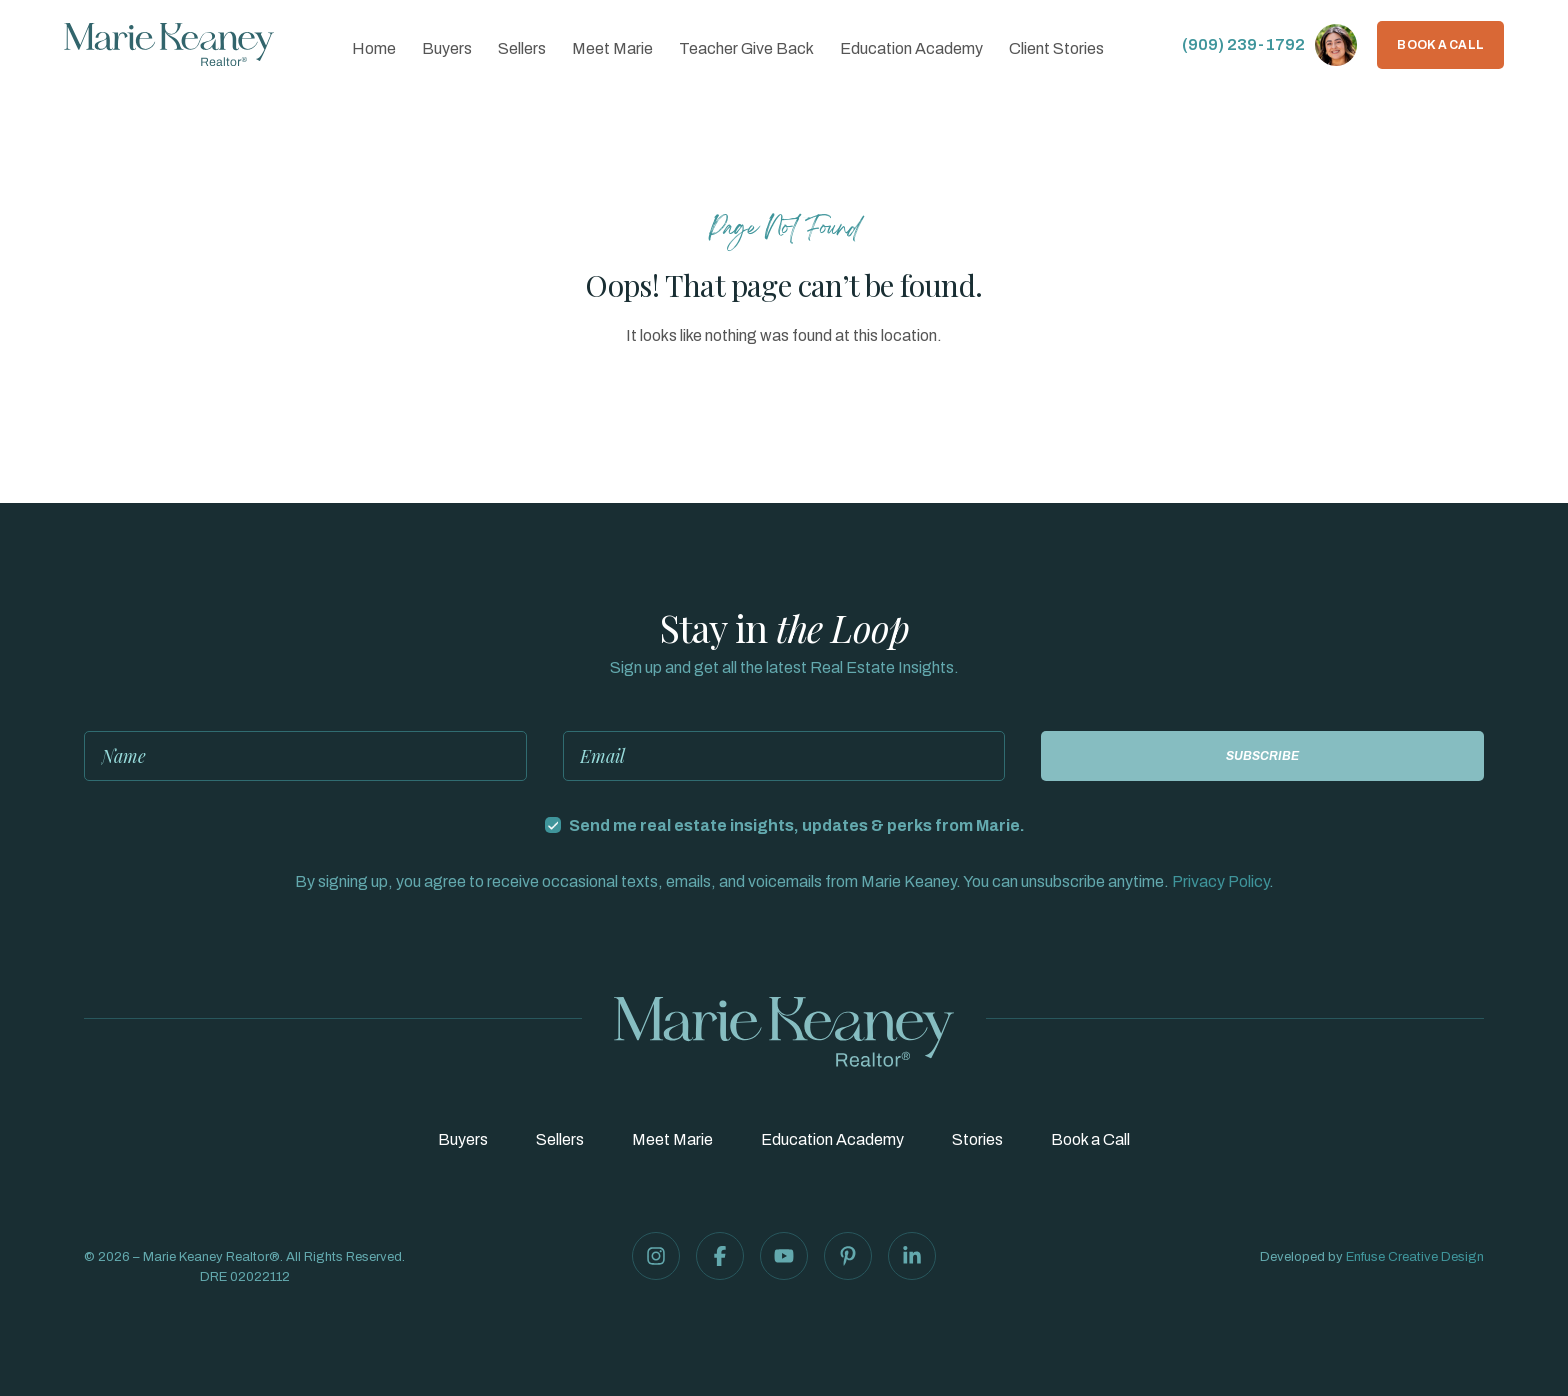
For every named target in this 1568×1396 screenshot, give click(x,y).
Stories (977, 1140)
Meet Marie (612, 48)
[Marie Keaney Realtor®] (169, 45)
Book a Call (1440, 45)
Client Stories (1056, 48)
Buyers (447, 48)
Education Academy (911, 48)
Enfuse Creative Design (1415, 1257)
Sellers (522, 48)
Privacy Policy (1220, 881)
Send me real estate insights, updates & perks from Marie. (797, 825)
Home (374, 48)
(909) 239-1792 (1243, 44)
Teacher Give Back (746, 48)
